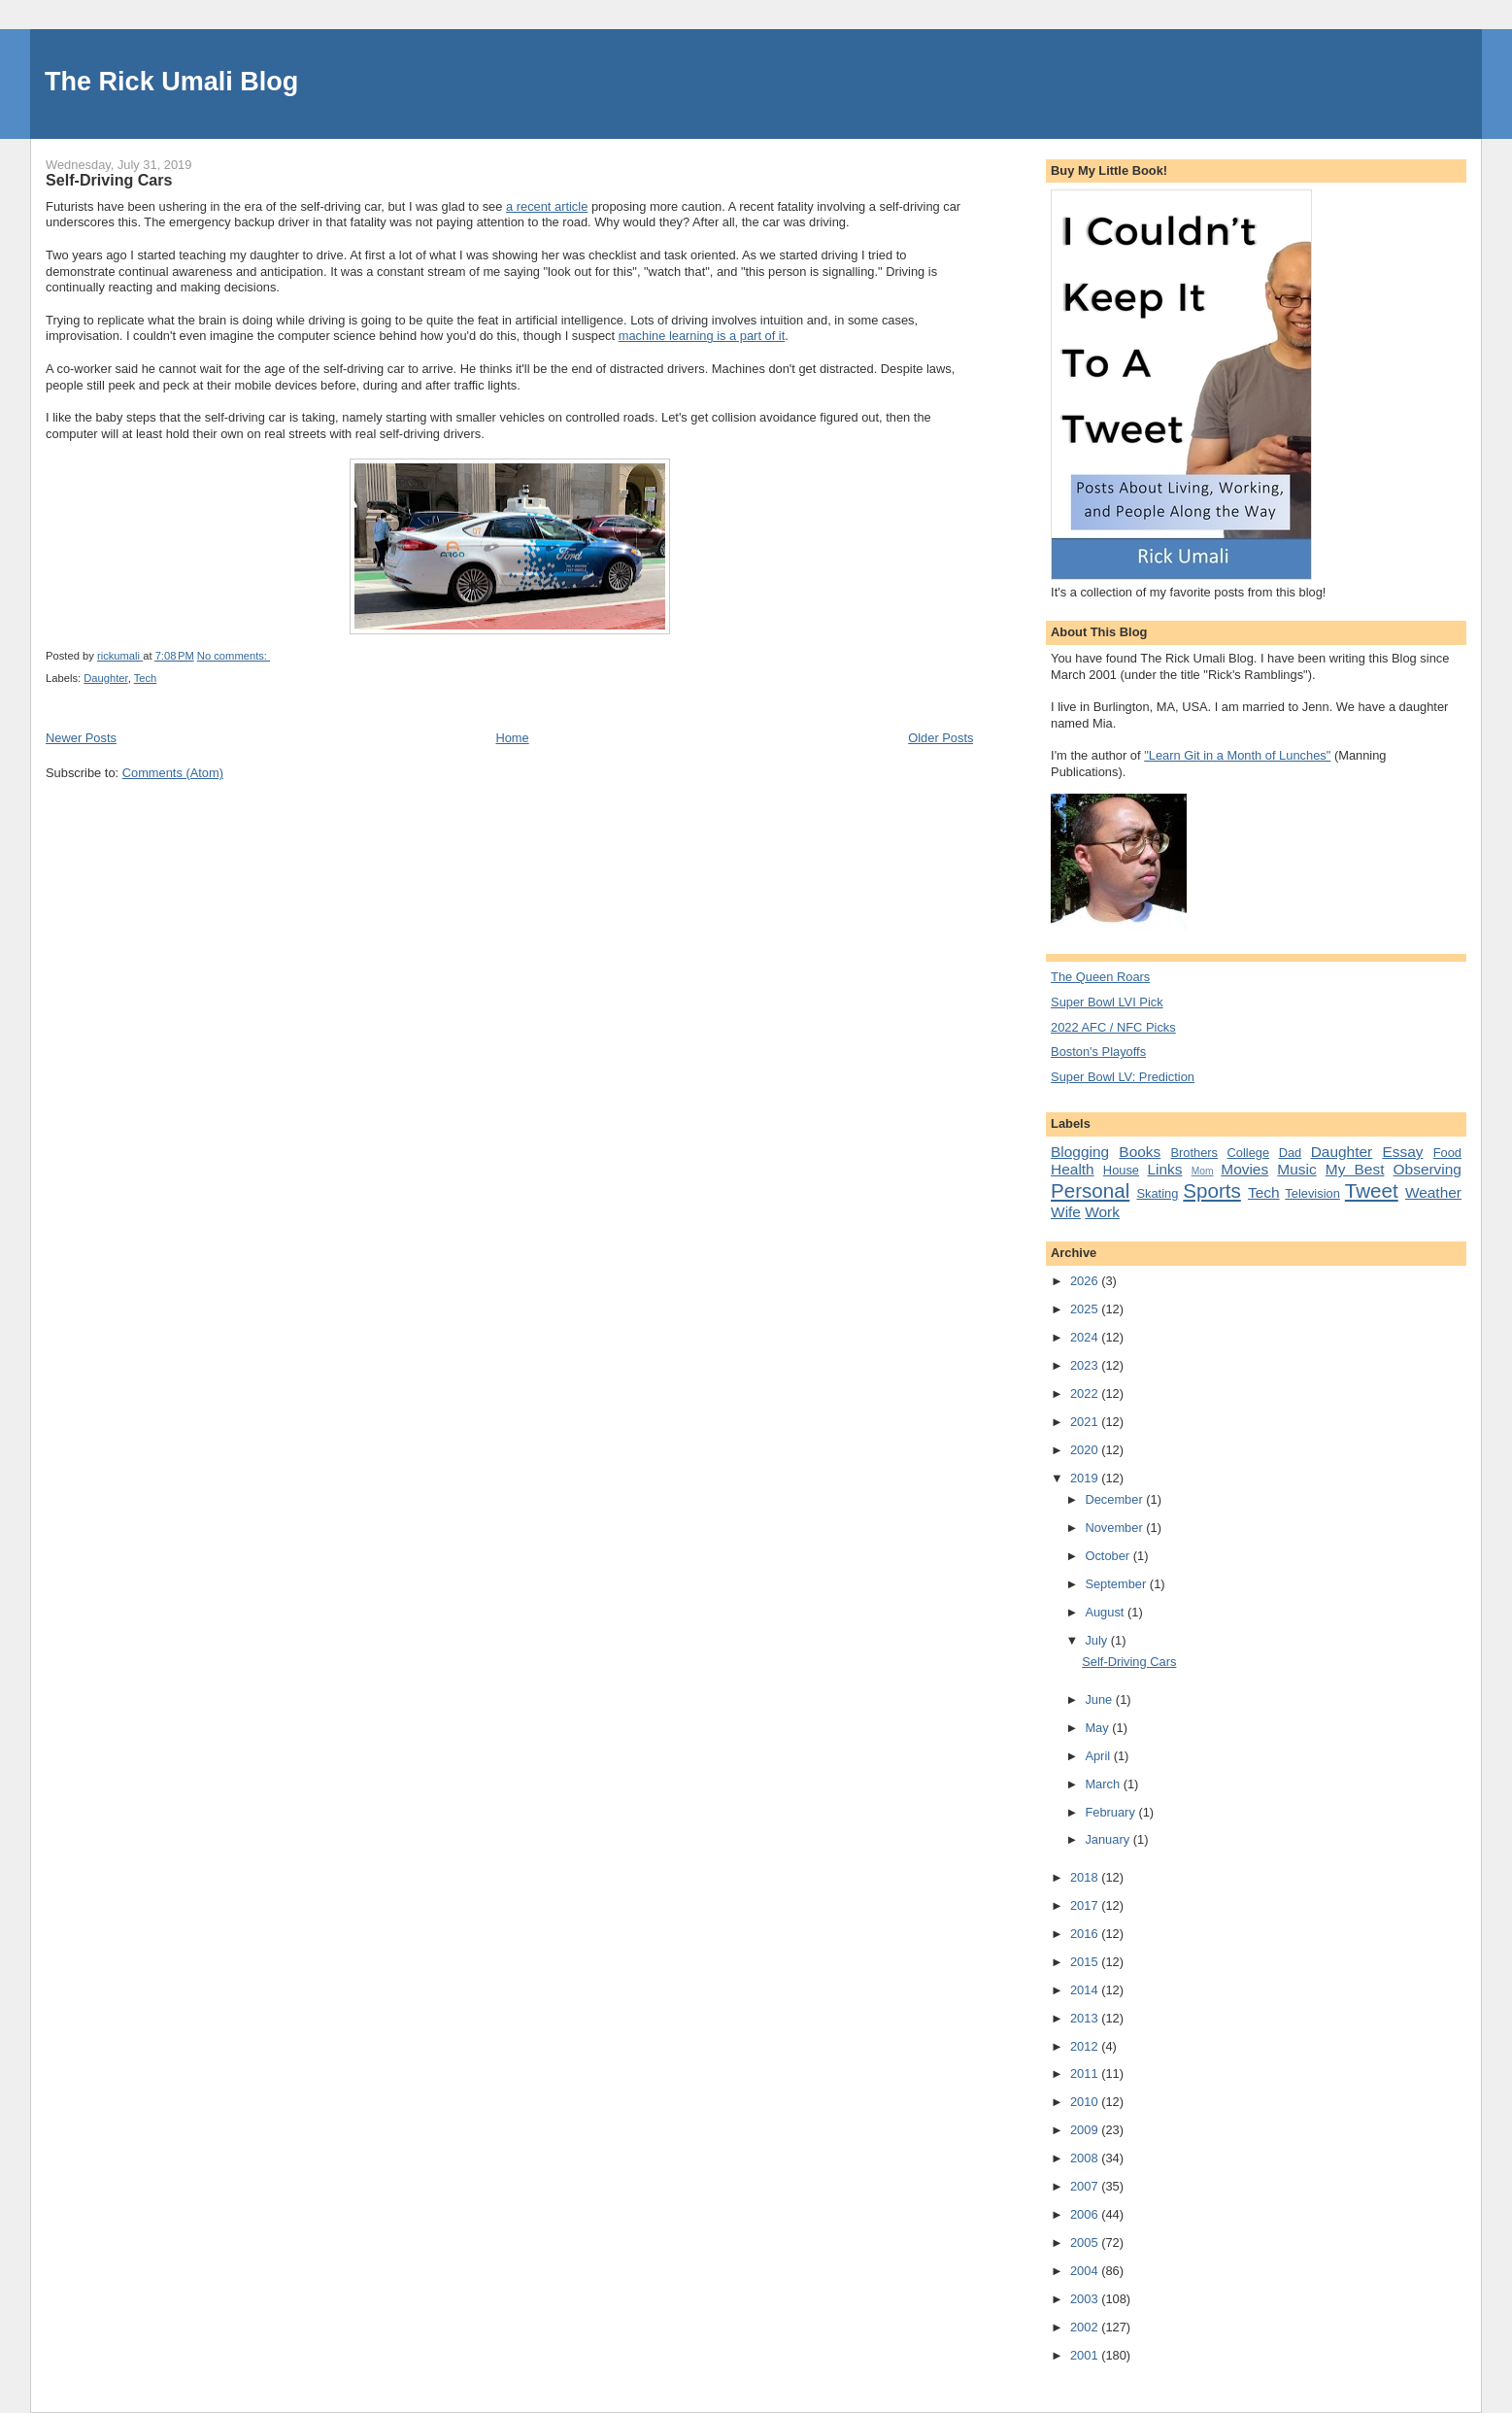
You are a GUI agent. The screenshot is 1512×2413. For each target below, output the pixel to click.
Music (1296, 1169)
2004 (1085, 2270)
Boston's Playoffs (1098, 1051)
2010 (1085, 2101)
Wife (1066, 1212)
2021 (1085, 1421)
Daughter (105, 678)
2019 (1085, 1478)
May (1098, 1727)
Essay (1402, 1151)
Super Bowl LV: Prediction (1122, 1077)
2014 (1085, 1990)
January (1108, 1839)
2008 (1085, 2158)
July (1097, 1640)
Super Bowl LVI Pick (1107, 1002)
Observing (1428, 1169)
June (1100, 1699)
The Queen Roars (1100, 976)
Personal (1090, 1190)
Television (1312, 1193)
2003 (1085, 2299)
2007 (1085, 2186)
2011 (1085, 2073)
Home (511, 738)
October (1108, 1555)
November (1115, 1527)
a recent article (547, 206)
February (1111, 1812)
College (1248, 1152)
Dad (1290, 1152)
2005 (1085, 2242)
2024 (1085, 1337)
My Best (1355, 1169)
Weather (1433, 1192)
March (1104, 1784)
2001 (1085, 2355)
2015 (1085, 1961)
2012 (1085, 2046)
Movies (1244, 1169)
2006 (1085, 2214)
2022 (1085, 1393)
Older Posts (940, 738)
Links (1164, 1169)
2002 (1085, 2327)
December (1115, 1499)
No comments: (233, 656)
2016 (1085, 1933)
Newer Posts (81, 738)
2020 (1085, 1450)
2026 (1085, 1281)
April (1099, 1756)
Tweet (1371, 1190)
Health (1072, 1169)
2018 (1085, 1877)
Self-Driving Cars (109, 179)
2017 (1085, 1905)
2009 (1085, 2130)
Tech (145, 678)
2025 (1085, 1309)
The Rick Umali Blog (171, 81)
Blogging (1080, 1151)
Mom (1203, 1171)
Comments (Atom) (172, 772)
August (1106, 1612)
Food (1447, 1152)
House (1121, 1170)
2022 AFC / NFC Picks (1113, 1027)
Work (1102, 1212)
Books (1139, 1151)
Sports (1211, 1190)
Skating (1157, 1193)
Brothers (1194, 1152)
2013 (1085, 2018)
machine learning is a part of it (702, 335)
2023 (1085, 1365)
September (1117, 1584)
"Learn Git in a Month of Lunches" (1237, 755)
